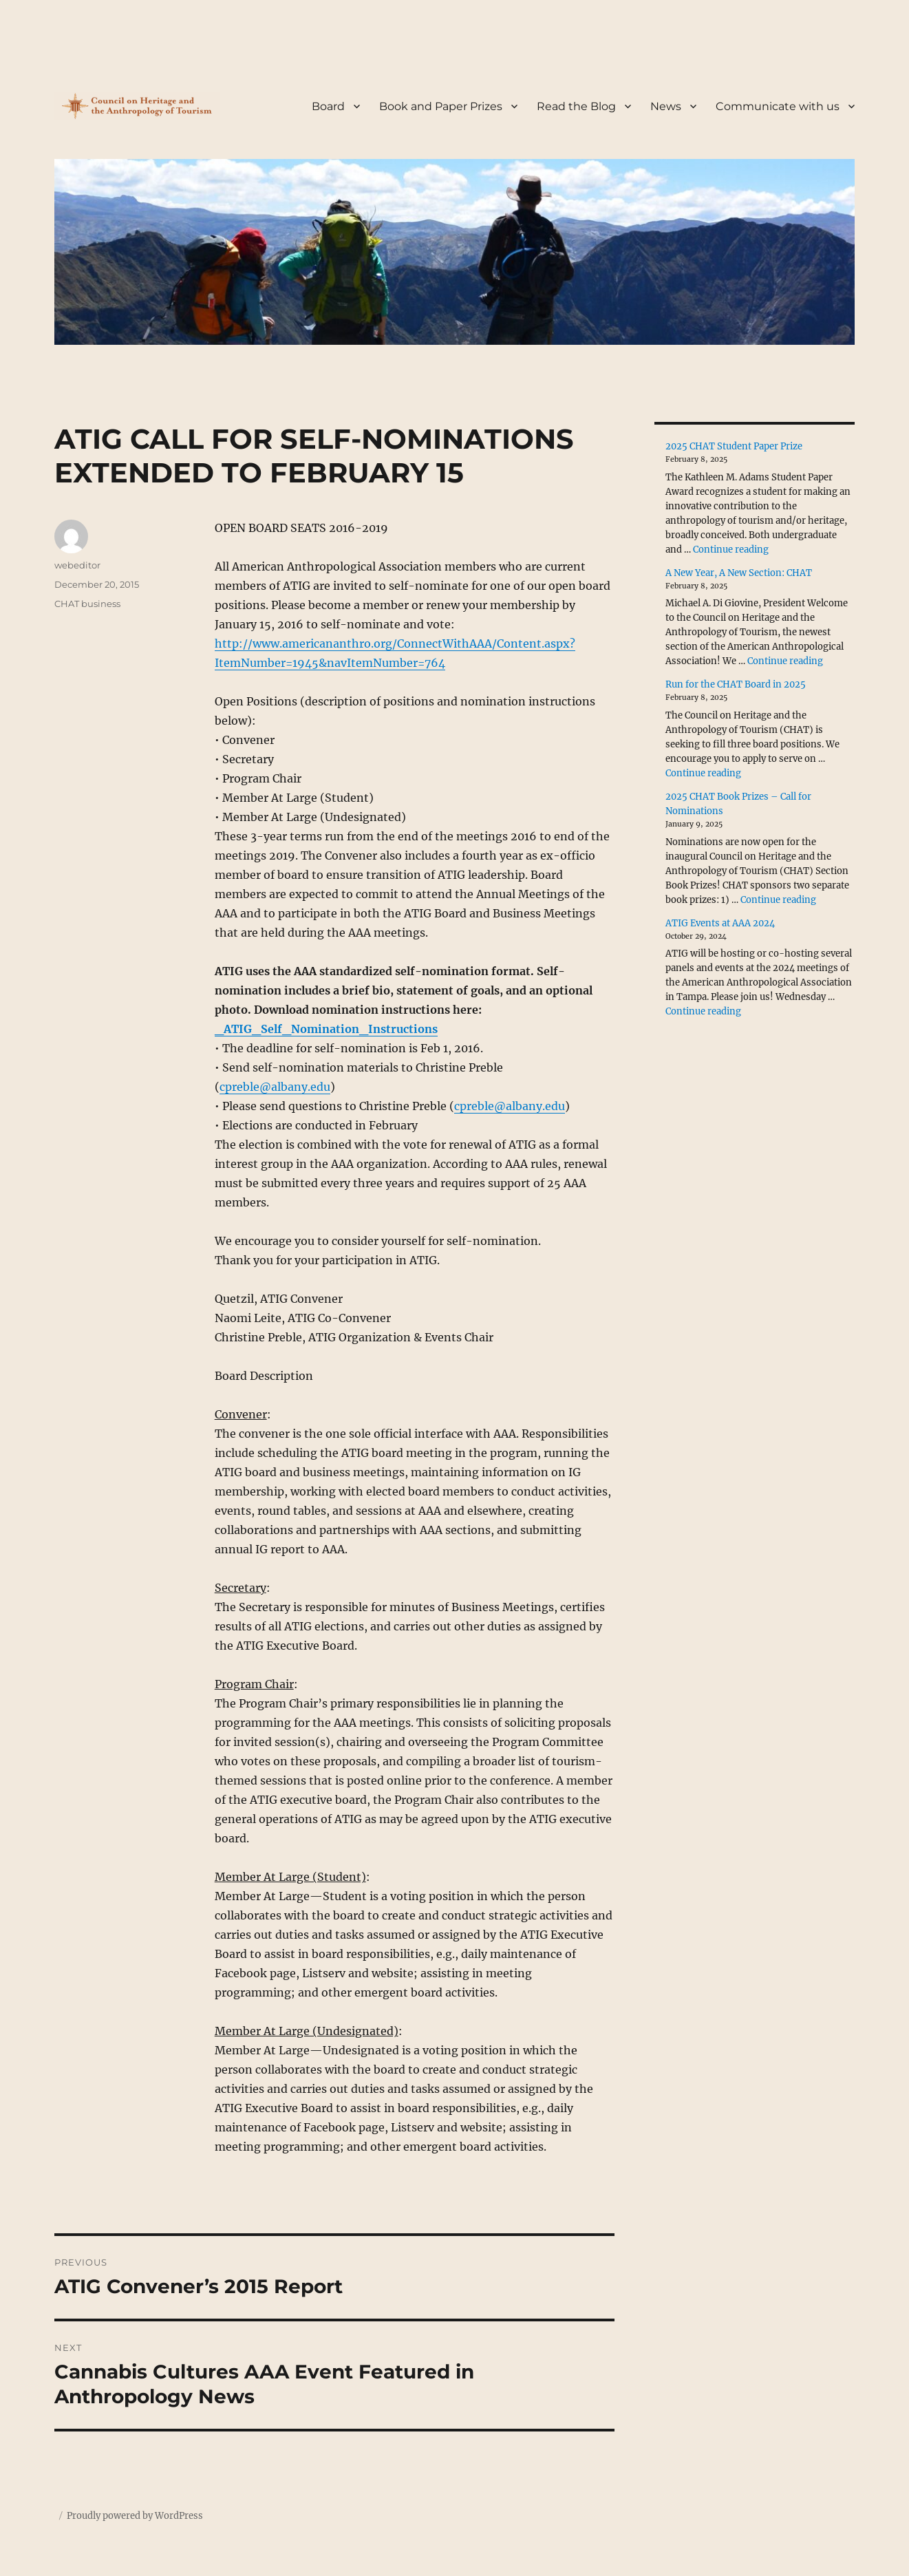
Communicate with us (778, 106)
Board (328, 106)
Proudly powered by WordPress (135, 2516)
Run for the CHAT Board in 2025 (735, 684)
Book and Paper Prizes (440, 106)
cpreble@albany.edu (275, 1087)
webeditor (77, 565)
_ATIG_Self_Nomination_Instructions (326, 1029)
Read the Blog (576, 106)
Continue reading (731, 549)
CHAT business (87, 603)
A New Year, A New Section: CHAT (738, 573)
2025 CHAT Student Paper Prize (733, 446)
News (665, 106)
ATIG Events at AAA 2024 (720, 923)
